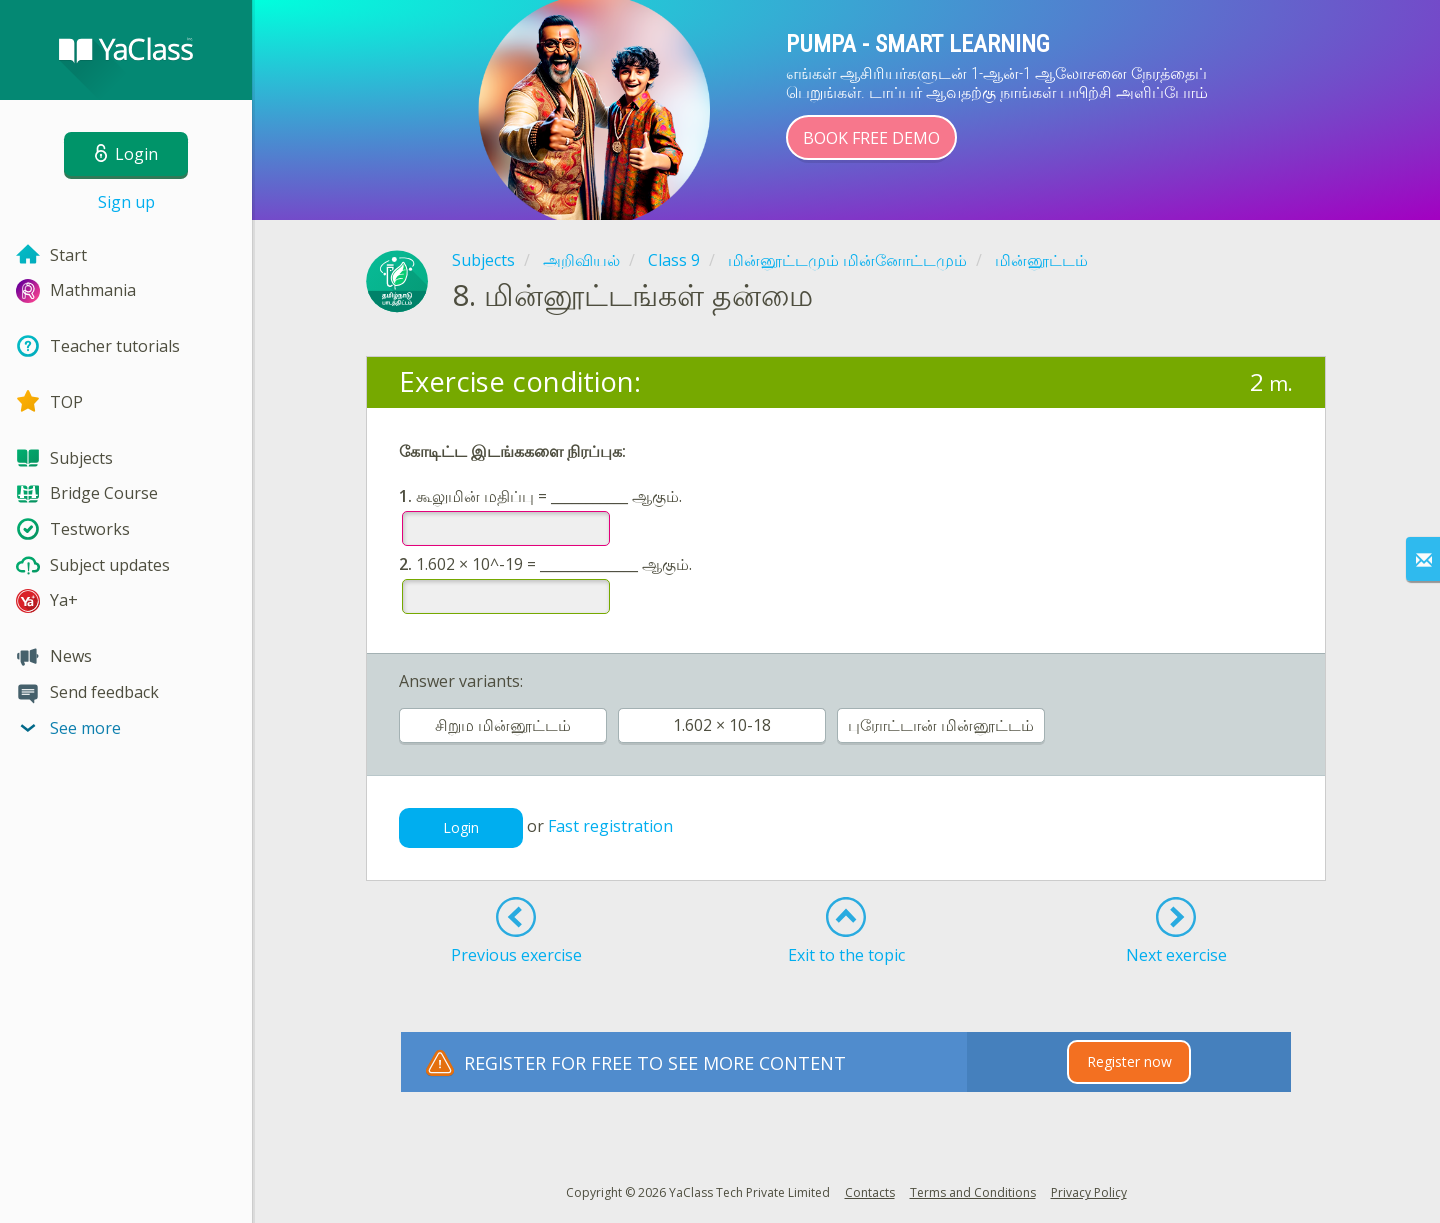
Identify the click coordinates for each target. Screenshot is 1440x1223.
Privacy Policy (1089, 1192)
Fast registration (610, 826)
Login (461, 827)
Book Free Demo (871, 138)
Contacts (870, 1192)
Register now (1129, 1061)
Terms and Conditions (973, 1192)
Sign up (126, 202)
